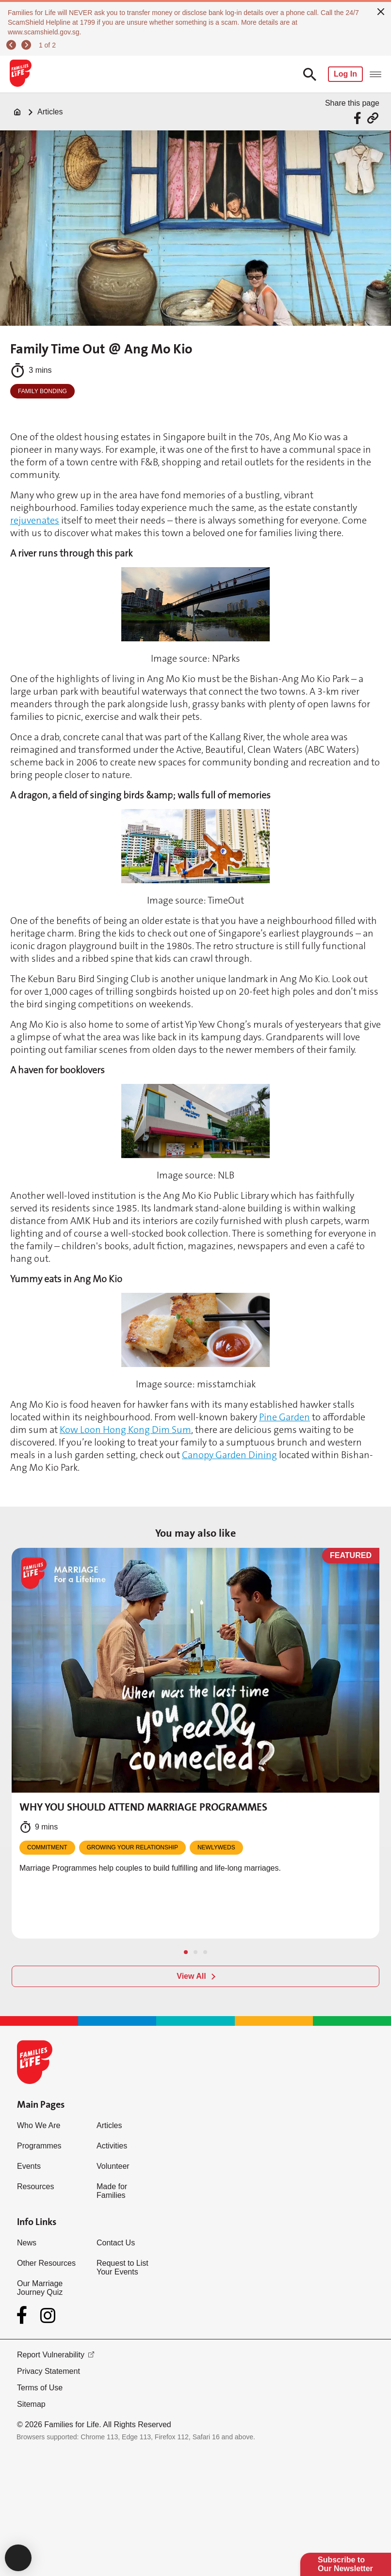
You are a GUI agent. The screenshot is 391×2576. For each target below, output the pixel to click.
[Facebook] (24, 2315)
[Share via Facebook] (358, 118)
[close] (381, 10)
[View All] (195, 1976)
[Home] (17, 112)
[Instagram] (47, 2315)
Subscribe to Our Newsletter (345, 2564)
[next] (28, 45)
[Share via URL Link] (372, 118)
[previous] (12, 45)
